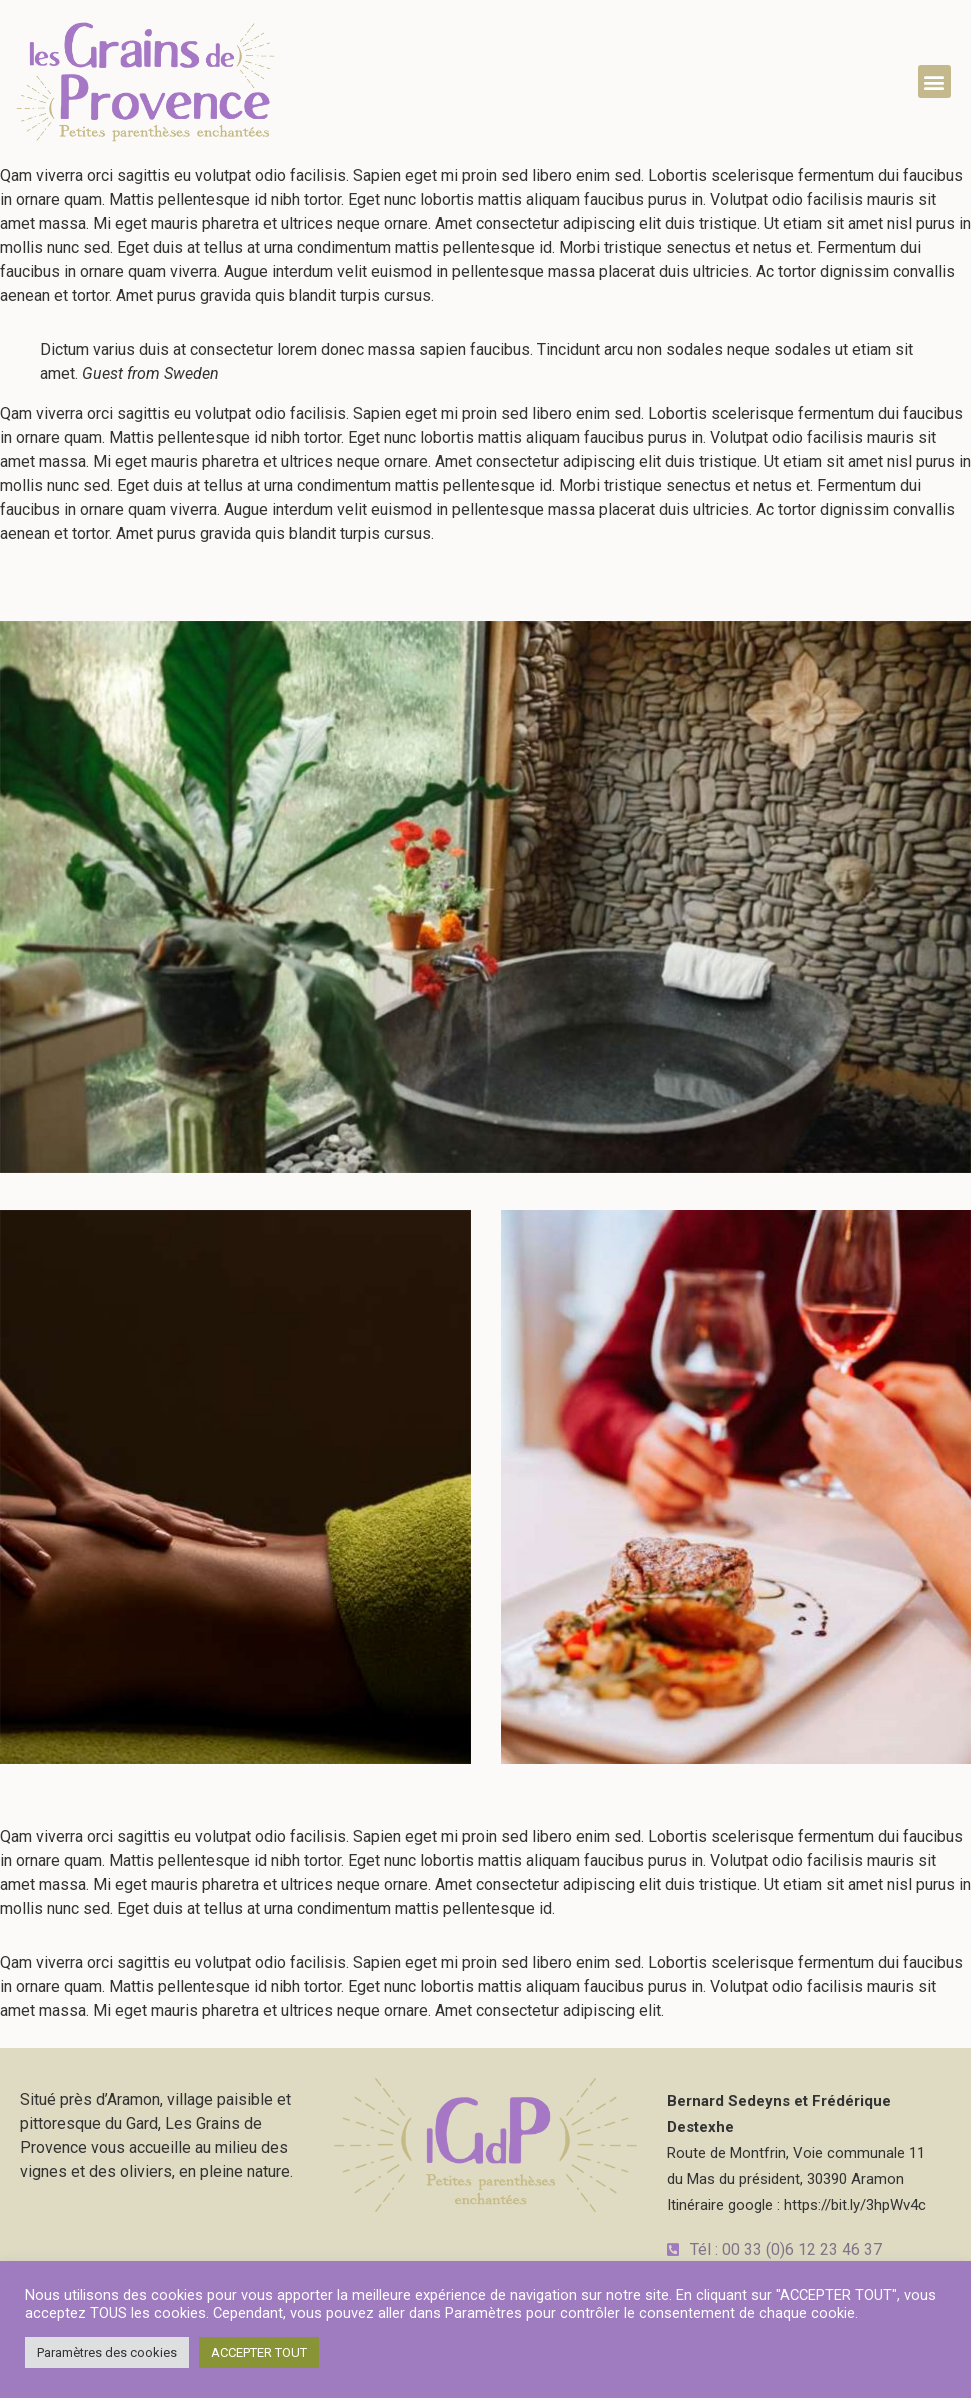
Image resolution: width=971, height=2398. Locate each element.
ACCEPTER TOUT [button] (259, 2352)
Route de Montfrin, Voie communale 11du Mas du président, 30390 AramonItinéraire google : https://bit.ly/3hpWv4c (796, 2153)
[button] (934, 81)
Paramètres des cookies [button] (107, 2352)
